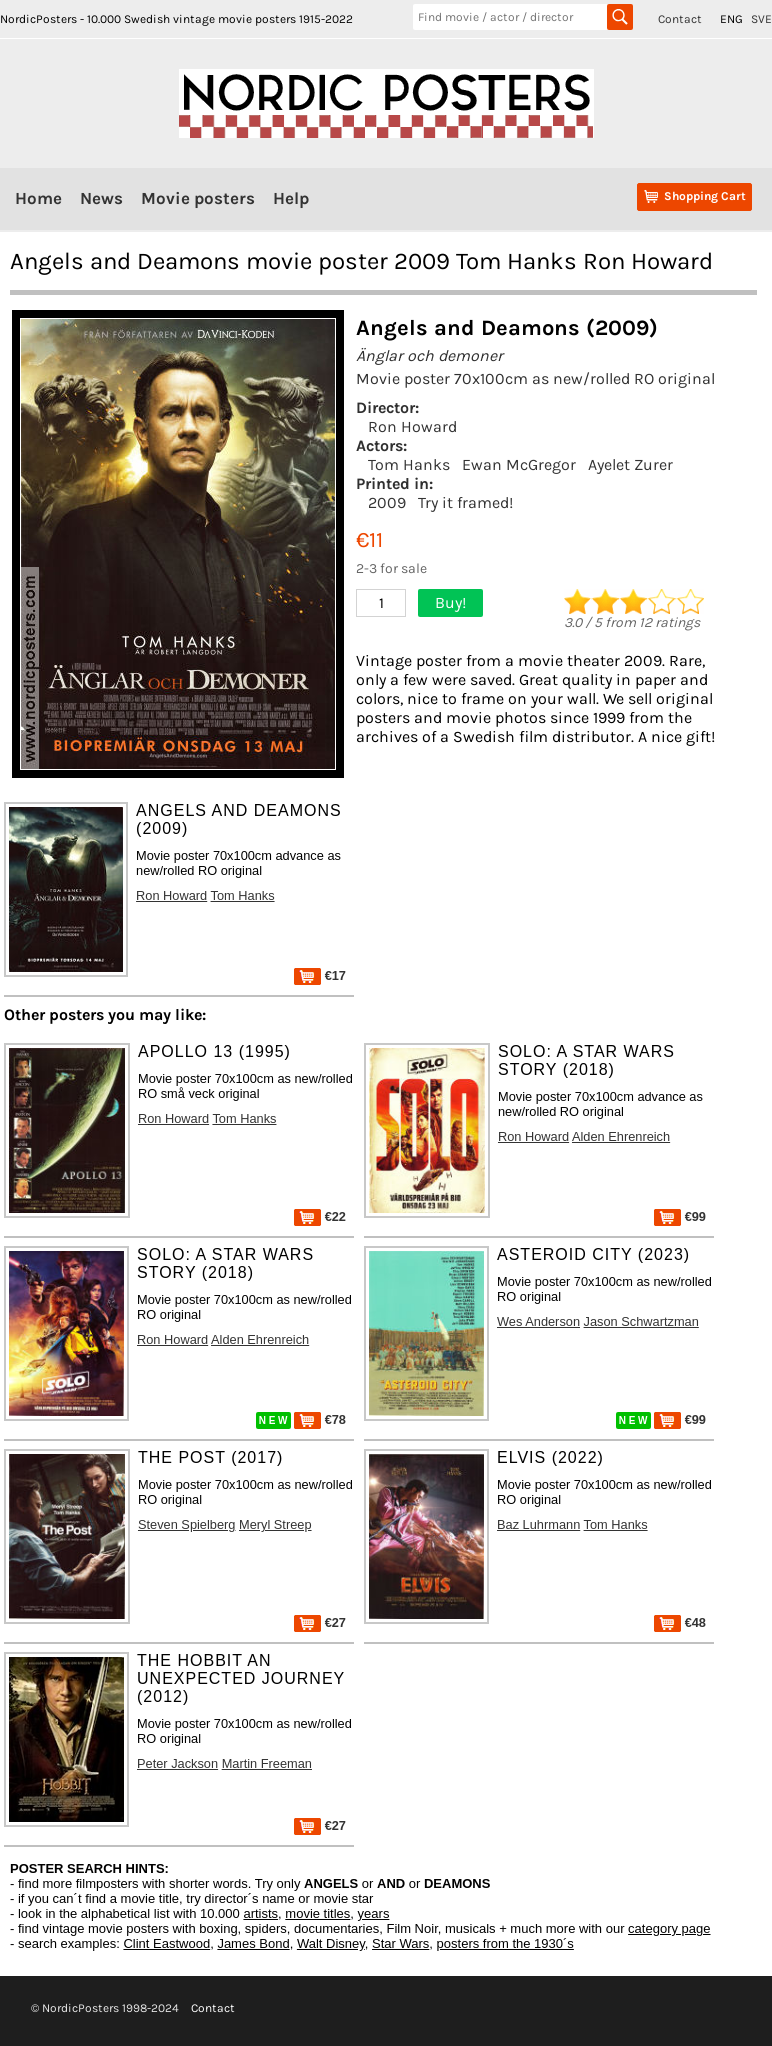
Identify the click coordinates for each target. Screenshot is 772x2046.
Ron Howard (412, 426)
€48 (680, 1622)
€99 (680, 1216)
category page (669, 1928)
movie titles (317, 1913)
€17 (320, 975)
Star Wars (400, 1943)
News (101, 198)
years (374, 1913)
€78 (320, 1419)
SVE (761, 19)
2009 (387, 502)
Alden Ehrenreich (621, 1136)
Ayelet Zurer (630, 464)
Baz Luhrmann (538, 1524)
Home (38, 198)
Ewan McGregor (519, 464)
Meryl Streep (275, 1524)
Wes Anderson (538, 1321)
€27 (320, 1622)
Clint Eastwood (166, 1943)
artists (260, 1913)
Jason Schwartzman (641, 1321)
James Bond (253, 1943)
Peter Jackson (177, 1763)
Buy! (450, 602)
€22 (320, 1216)
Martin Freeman (267, 1763)
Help (291, 198)
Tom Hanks (409, 464)
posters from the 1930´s (505, 1943)
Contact (680, 19)
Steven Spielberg (186, 1524)
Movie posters (198, 198)
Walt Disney (331, 1943)
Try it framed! (465, 502)
